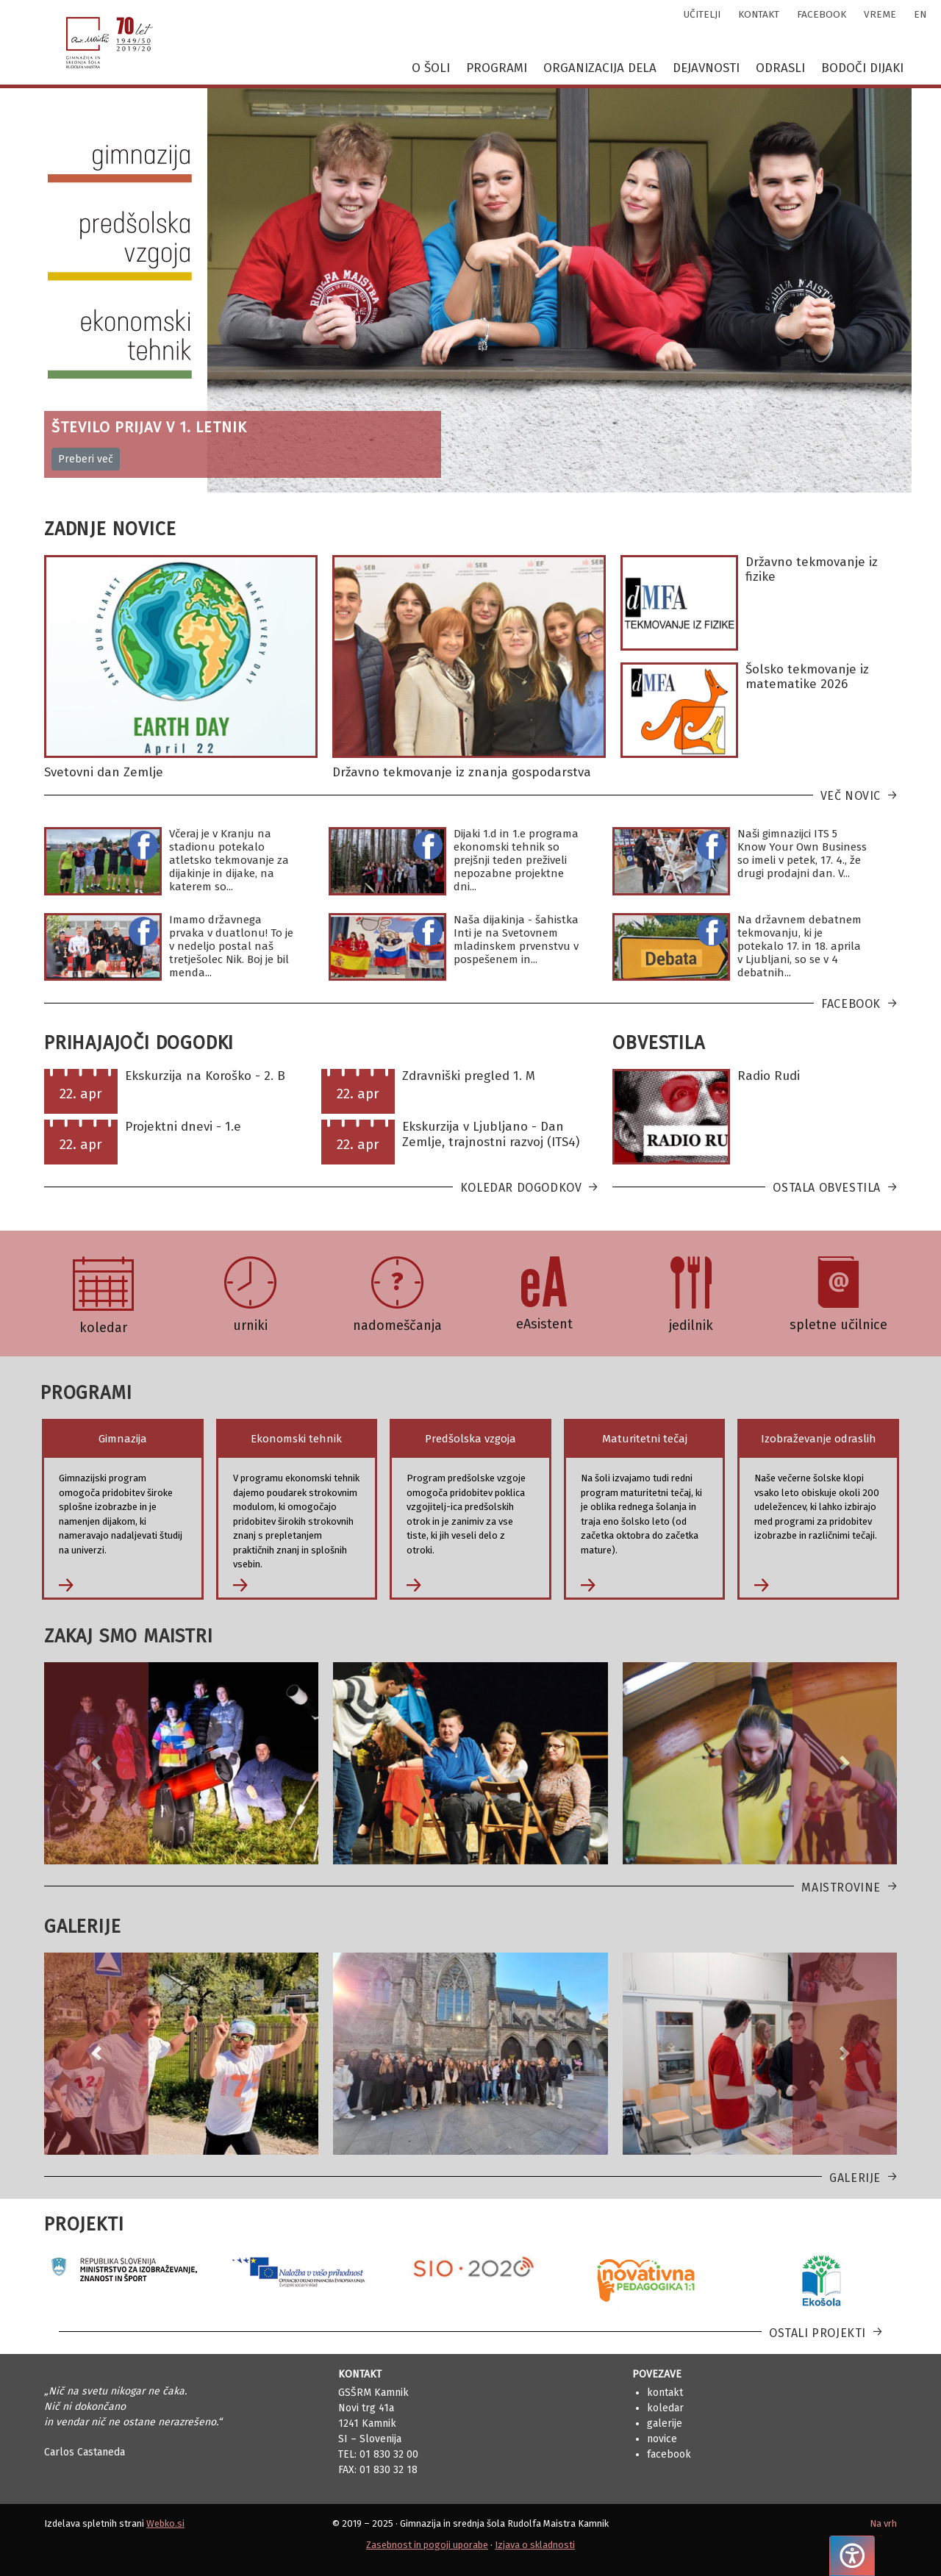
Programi (496, 68)
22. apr (81, 1093)
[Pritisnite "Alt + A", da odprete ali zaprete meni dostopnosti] (852, 2556)
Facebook (851, 1004)
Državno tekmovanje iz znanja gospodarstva (461, 772)
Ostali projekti (817, 2333)
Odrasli (780, 68)
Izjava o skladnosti (535, 2544)
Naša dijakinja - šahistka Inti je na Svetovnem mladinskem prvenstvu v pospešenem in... (516, 939)
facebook (821, 14)
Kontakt (665, 2392)
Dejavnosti (706, 68)
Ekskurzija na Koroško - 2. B (205, 1076)
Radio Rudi (768, 1076)
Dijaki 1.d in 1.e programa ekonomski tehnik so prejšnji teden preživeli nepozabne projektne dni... (516, 860)
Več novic (850, 796)
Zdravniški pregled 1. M (468, 1076)
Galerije (855, 2178)
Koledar (665, 2408)
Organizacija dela (599, 68)
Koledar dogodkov (521, 1188)
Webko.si (165, 2523)
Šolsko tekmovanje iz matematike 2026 (807, 677)
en (920, 14)
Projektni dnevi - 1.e (183, 1126)
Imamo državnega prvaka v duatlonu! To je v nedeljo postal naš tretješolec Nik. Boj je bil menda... (231, 946)
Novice (662, 2439)
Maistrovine (841, 1888)
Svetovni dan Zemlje (103, 772)
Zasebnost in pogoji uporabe (427, 2544)
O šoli (431, 68)
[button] (96, 1763)
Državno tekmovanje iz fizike (811, 569)
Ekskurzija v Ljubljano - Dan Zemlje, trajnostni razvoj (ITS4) (490, 1134)
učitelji (702, 14)
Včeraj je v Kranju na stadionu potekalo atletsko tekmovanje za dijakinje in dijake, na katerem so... (229, 860)
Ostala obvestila (827, 1188)
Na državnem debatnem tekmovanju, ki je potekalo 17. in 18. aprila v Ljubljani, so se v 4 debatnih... (799, 946)
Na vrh (883, 2523)
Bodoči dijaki (862, 68)
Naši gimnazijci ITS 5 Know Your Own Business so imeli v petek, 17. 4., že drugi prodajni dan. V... (802, 853)
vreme (880, 14)
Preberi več (85, 459)
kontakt (758, 14)
